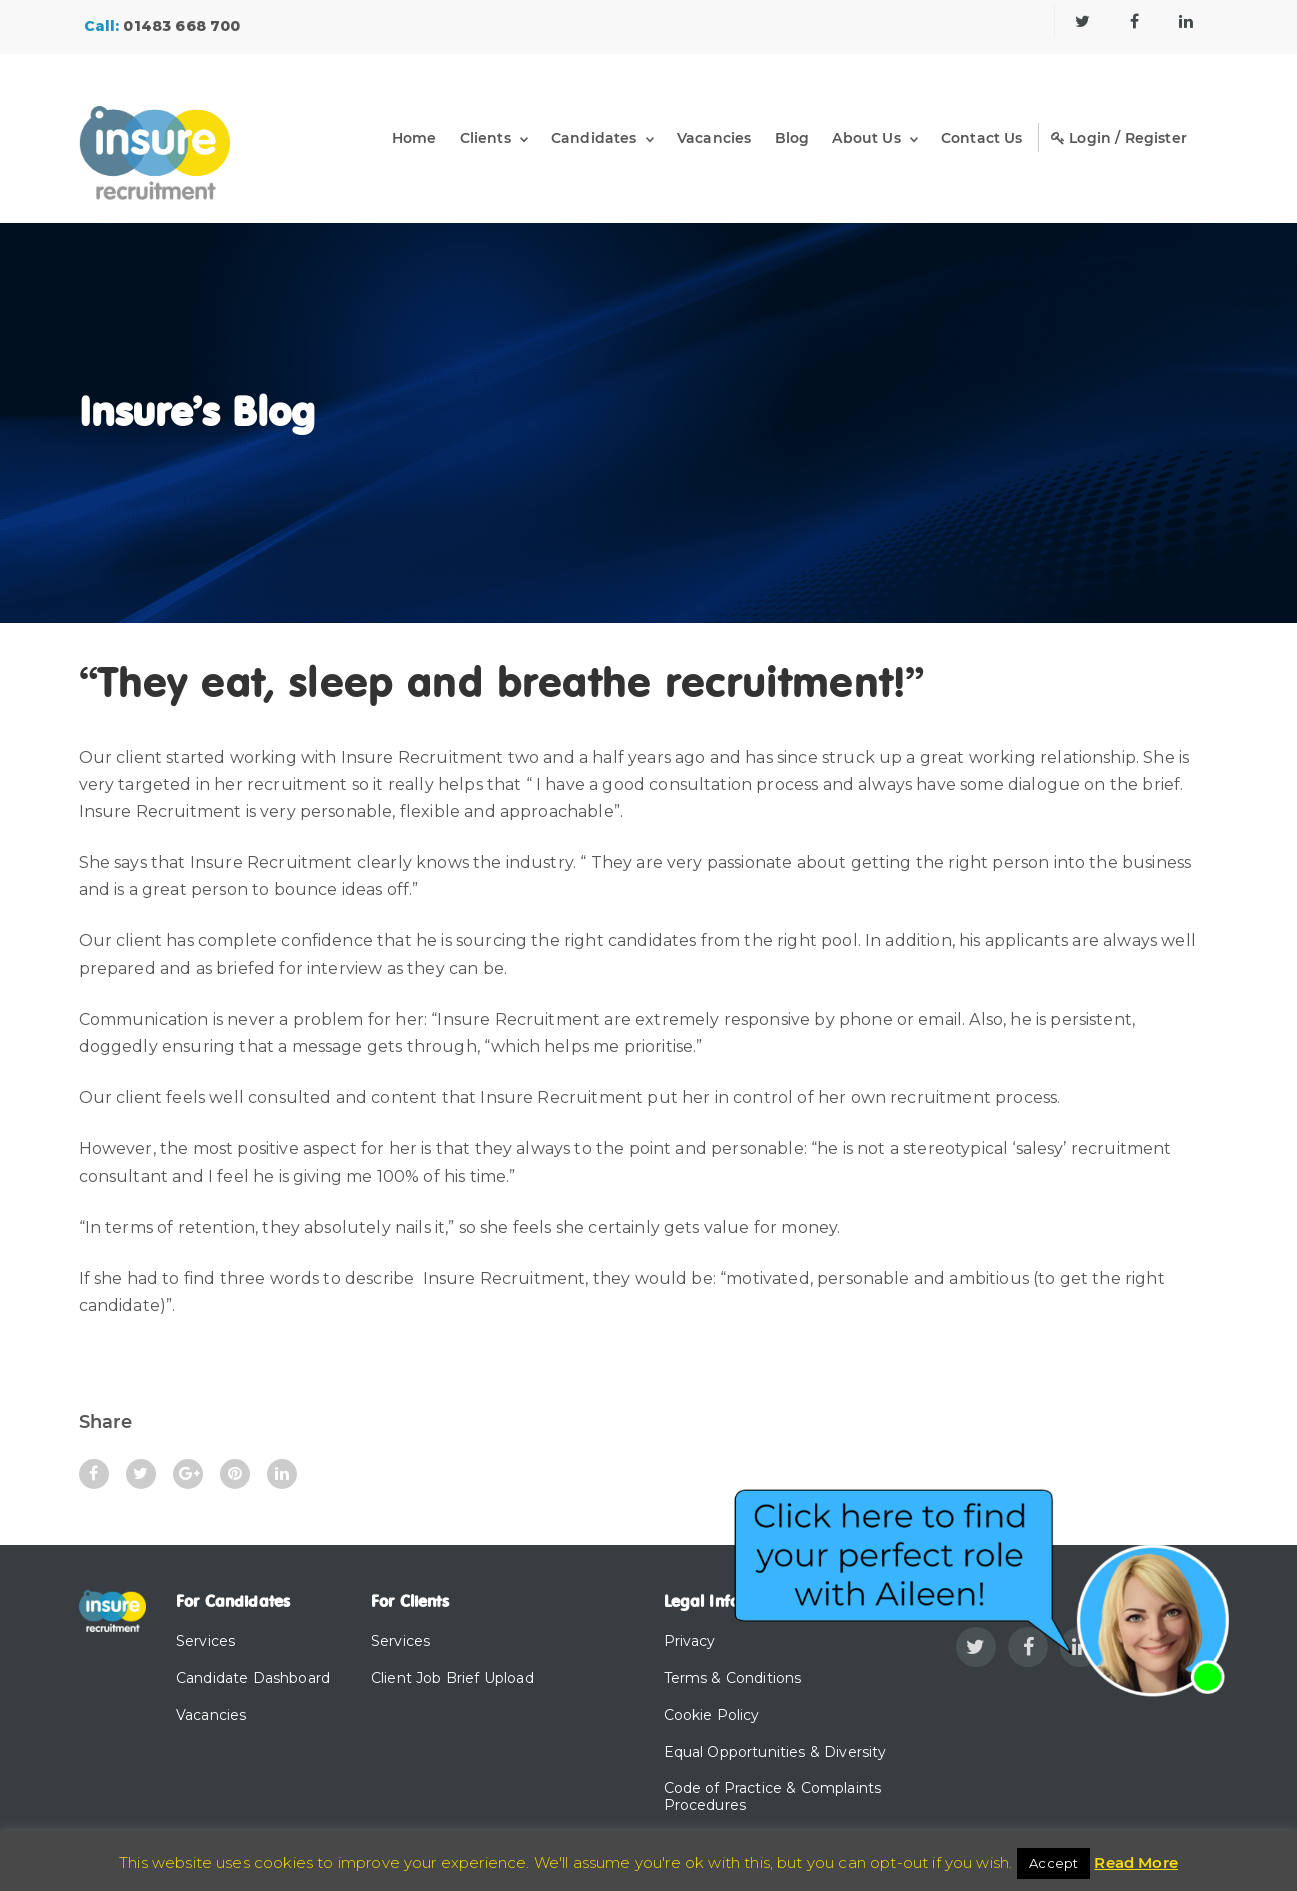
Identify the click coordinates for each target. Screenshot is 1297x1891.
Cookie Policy (712, 1715)
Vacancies (714, 138)
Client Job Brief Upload (452, 1678)
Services (205, 1641)
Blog (792, 138)
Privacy (690, 1641)
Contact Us (982, 138)
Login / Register (1119, 138)
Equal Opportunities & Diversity (775, 1752)
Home (414, 138)
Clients (485, 138)
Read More (1135, 1862)
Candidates (594, 138)
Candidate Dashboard (253, 1678)
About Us (866, 138)
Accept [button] (1053, 1863)
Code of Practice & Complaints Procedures (773, 1796)
